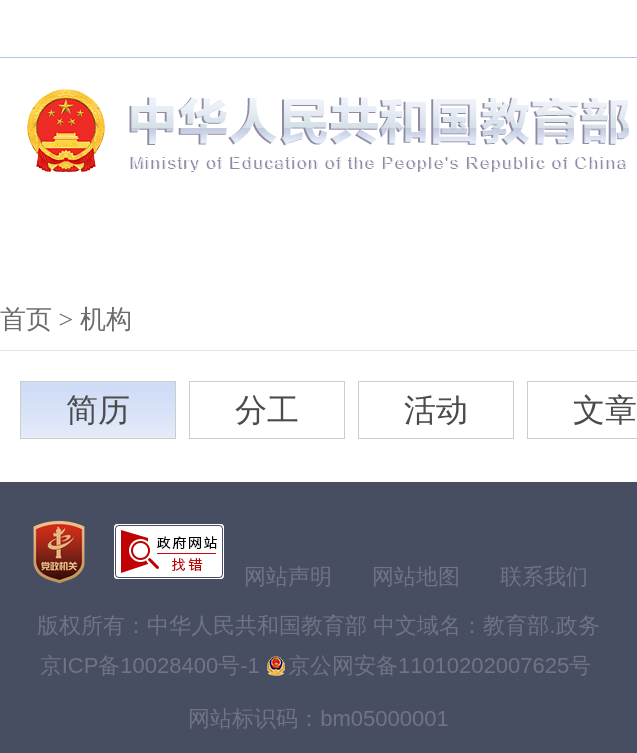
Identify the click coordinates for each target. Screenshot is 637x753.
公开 (316, 249)
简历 (98, 410)
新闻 (192, 249)
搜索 (184, 28)
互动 (564, 249)
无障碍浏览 (275, 28)
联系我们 (544, 576)
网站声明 (288, 576)
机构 (68, 249)
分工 (267, 410)
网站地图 (416, 576)
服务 (440, 249)
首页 (26, 319)
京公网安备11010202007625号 (439, 665)
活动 (436, 410)
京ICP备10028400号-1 (150, 665)
